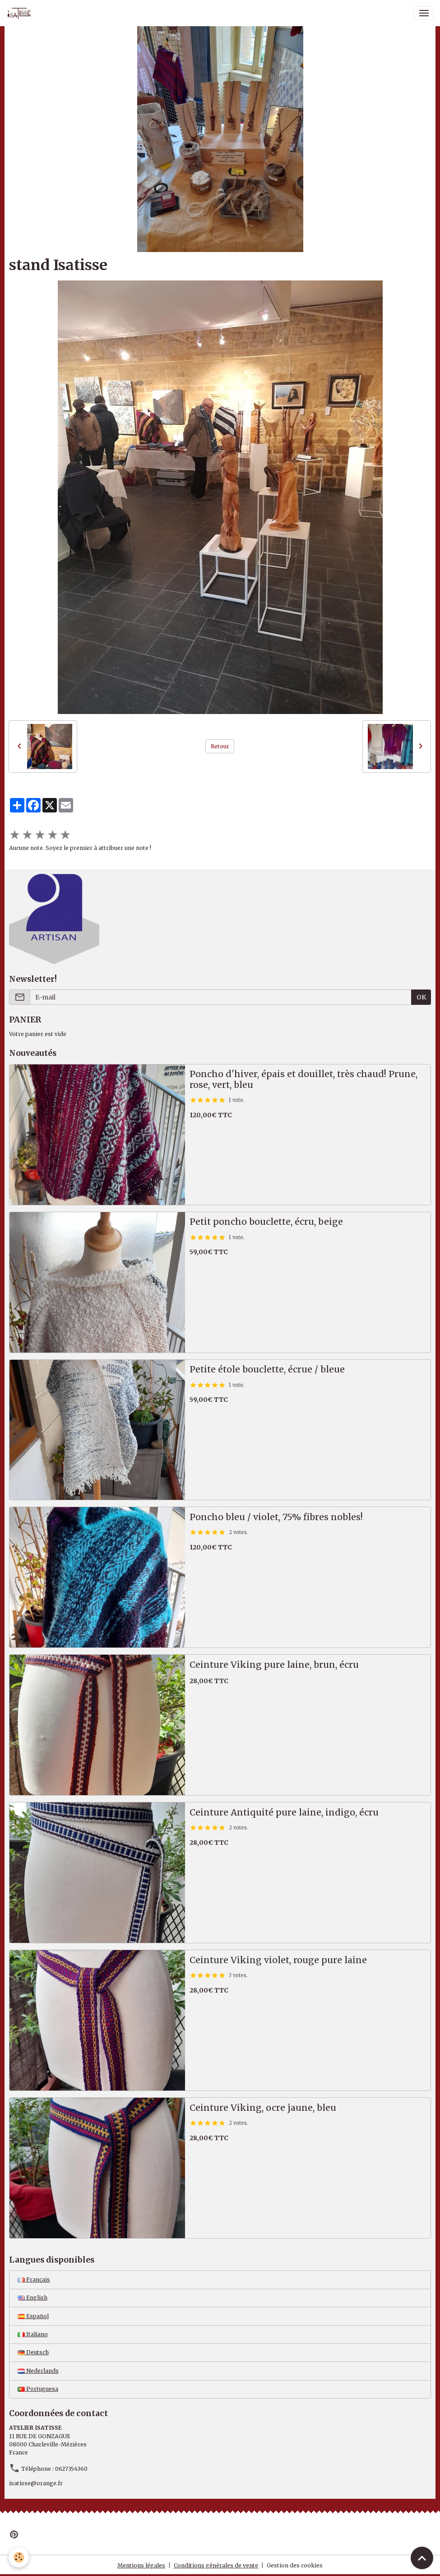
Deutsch (33, 2352)
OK (421, 997)
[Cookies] (19, 2557)
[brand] (20, 13)
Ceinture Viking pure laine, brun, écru (274, 1665)
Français (34, 2279)
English (32, 2297)
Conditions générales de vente (216, 2565)
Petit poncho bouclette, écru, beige (266, 1222)
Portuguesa (38, 2388)
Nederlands (38, 2370)
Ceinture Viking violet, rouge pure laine (278, 1960)
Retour (220, 746)
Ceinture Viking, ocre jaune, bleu (263, 2108)
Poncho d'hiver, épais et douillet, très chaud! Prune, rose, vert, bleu (303, 1079)
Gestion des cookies (295, 2565)
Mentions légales (141, 2565)
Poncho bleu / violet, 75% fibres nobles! (276, 1517)
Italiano (33, 2334)
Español (33, 2316)
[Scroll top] (422, 2558)
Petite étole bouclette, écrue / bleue (267, 1369)
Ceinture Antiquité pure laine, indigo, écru (284, 1812)
